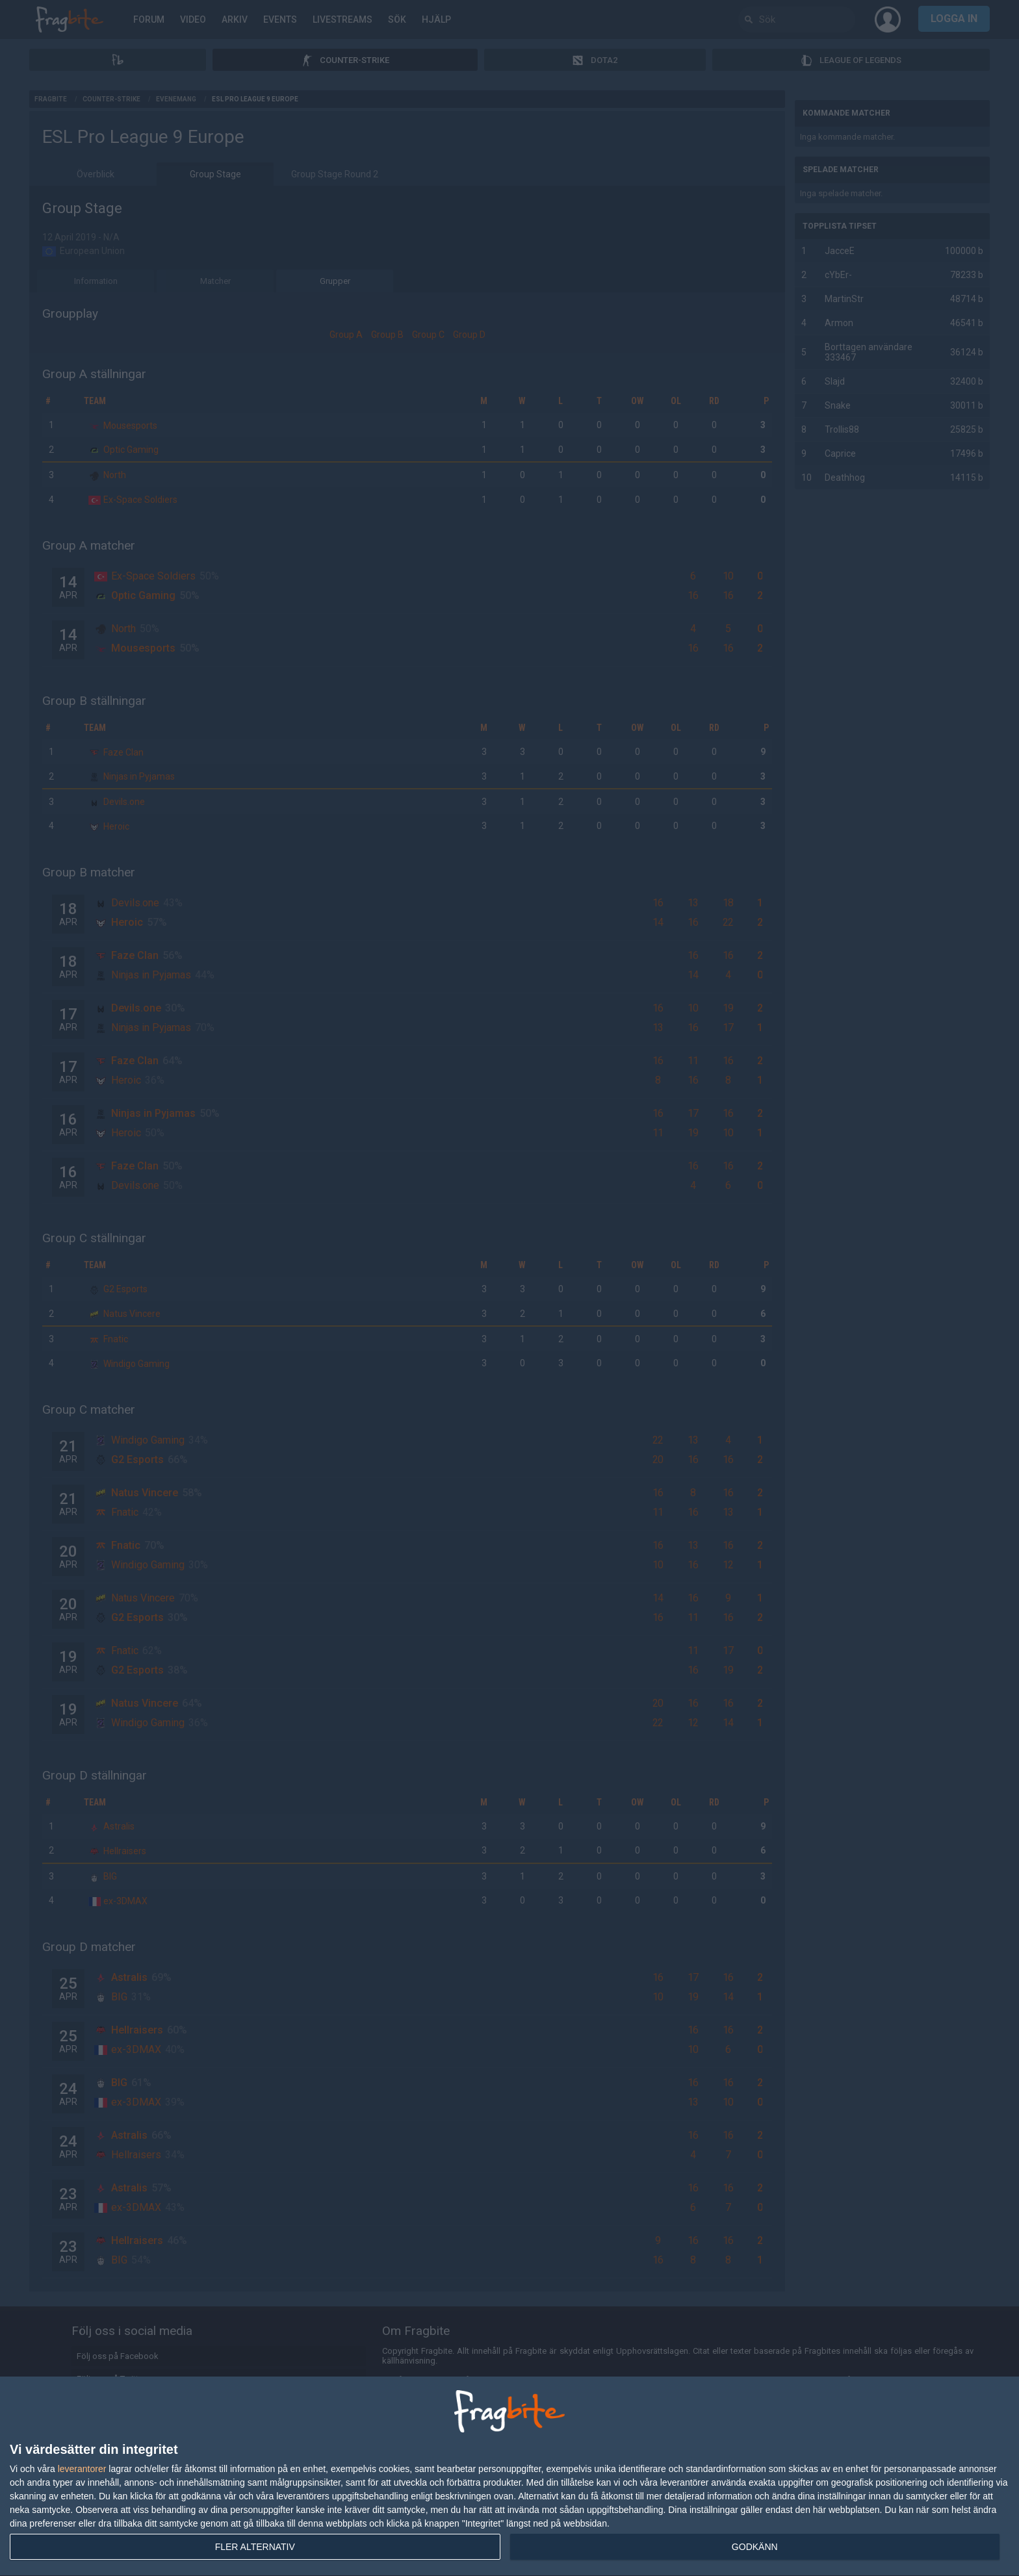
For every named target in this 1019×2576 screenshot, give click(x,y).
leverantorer (82, 2468)
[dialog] (509, 2476)
